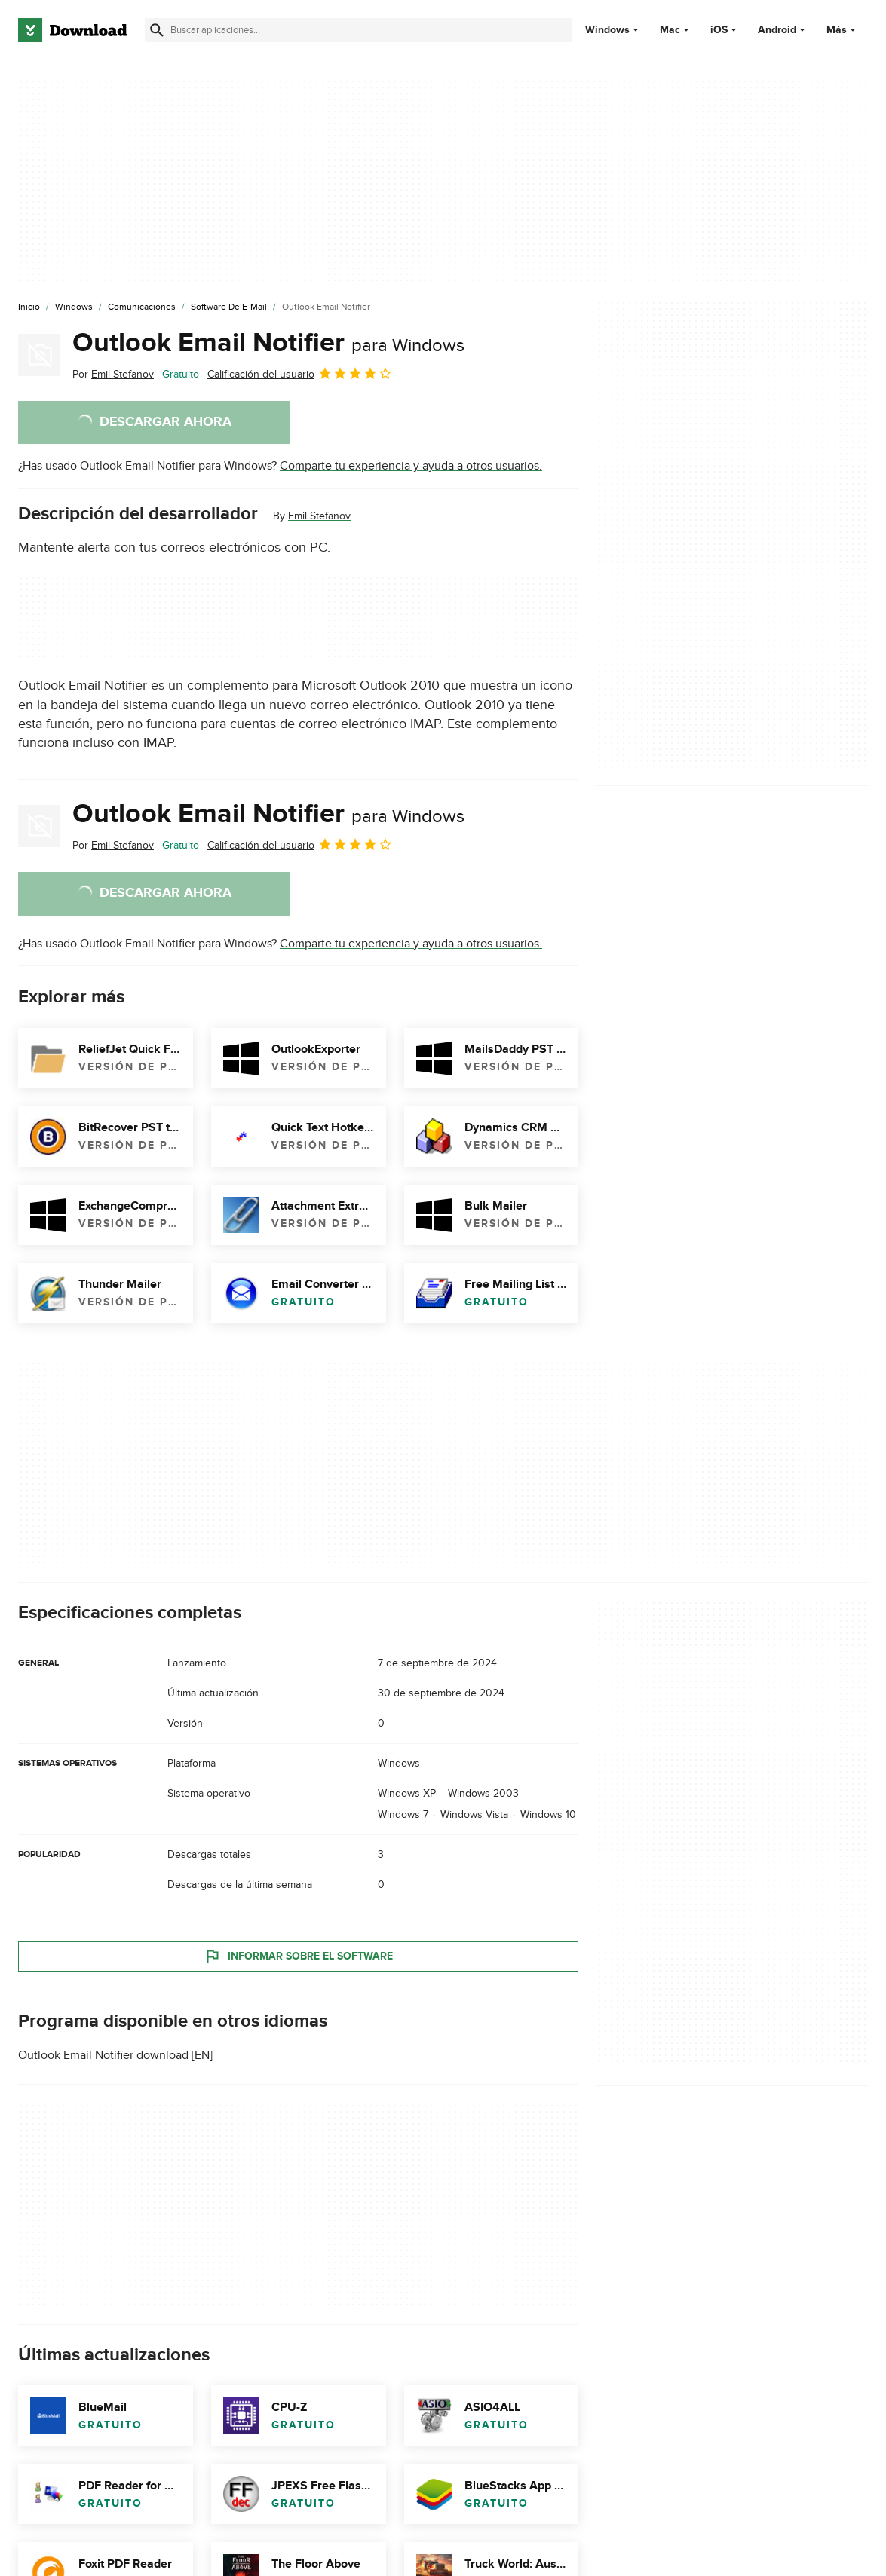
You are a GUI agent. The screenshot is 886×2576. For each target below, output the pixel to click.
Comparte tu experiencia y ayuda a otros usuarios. (411, 465)
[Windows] (74, 307)
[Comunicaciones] (142, 307)
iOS (719, 30)
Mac (670, 30)
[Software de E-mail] (229, 307)
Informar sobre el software (298, 1956)
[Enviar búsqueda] (157, 30)
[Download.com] (72, 30)
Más (842, 29)
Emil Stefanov (319, 515)
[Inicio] (29, 307)
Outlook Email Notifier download (103, 2055)
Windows (607, 30)
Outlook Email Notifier (268, 342)
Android (777, 30)
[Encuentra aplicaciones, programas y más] (358, 30)
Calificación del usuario (300, 373)
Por (113, 374)
